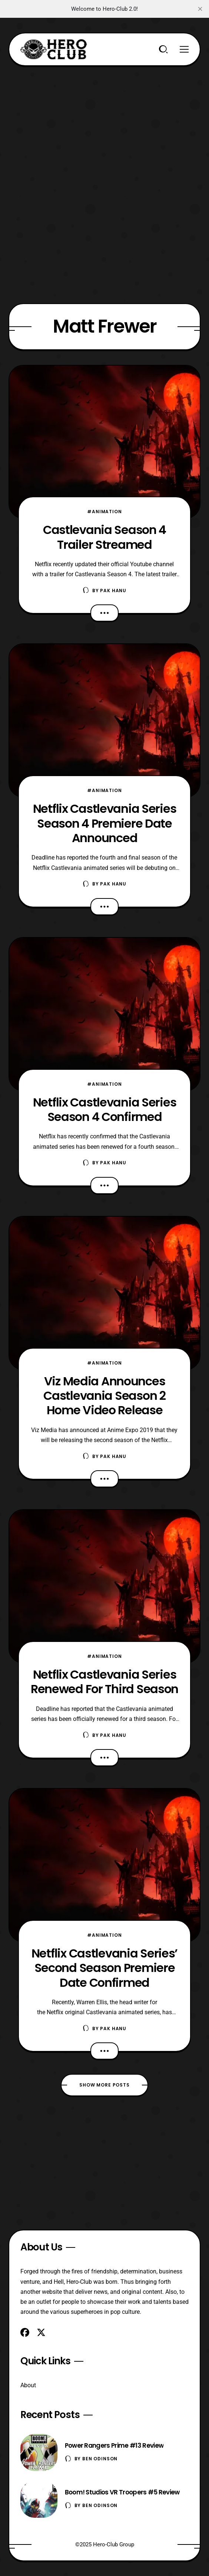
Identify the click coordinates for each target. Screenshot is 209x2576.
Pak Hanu (113, 590)
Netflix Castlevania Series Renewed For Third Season (104, 1681)
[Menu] (184, 49)
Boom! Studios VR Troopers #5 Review (122, 2492)
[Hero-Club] (53, 49)
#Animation (104, 511)
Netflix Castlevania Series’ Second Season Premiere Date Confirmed (104, 1968)
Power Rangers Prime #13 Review (114, 2445)
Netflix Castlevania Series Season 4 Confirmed (104, 1109)
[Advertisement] (105, 118)
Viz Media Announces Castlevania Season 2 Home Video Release (104, 1396)
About (28, 2385)
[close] (200, 9)
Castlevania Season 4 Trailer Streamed (104, 537)
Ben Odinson (99, 2458)
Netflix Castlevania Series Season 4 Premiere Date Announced (104, 823)
